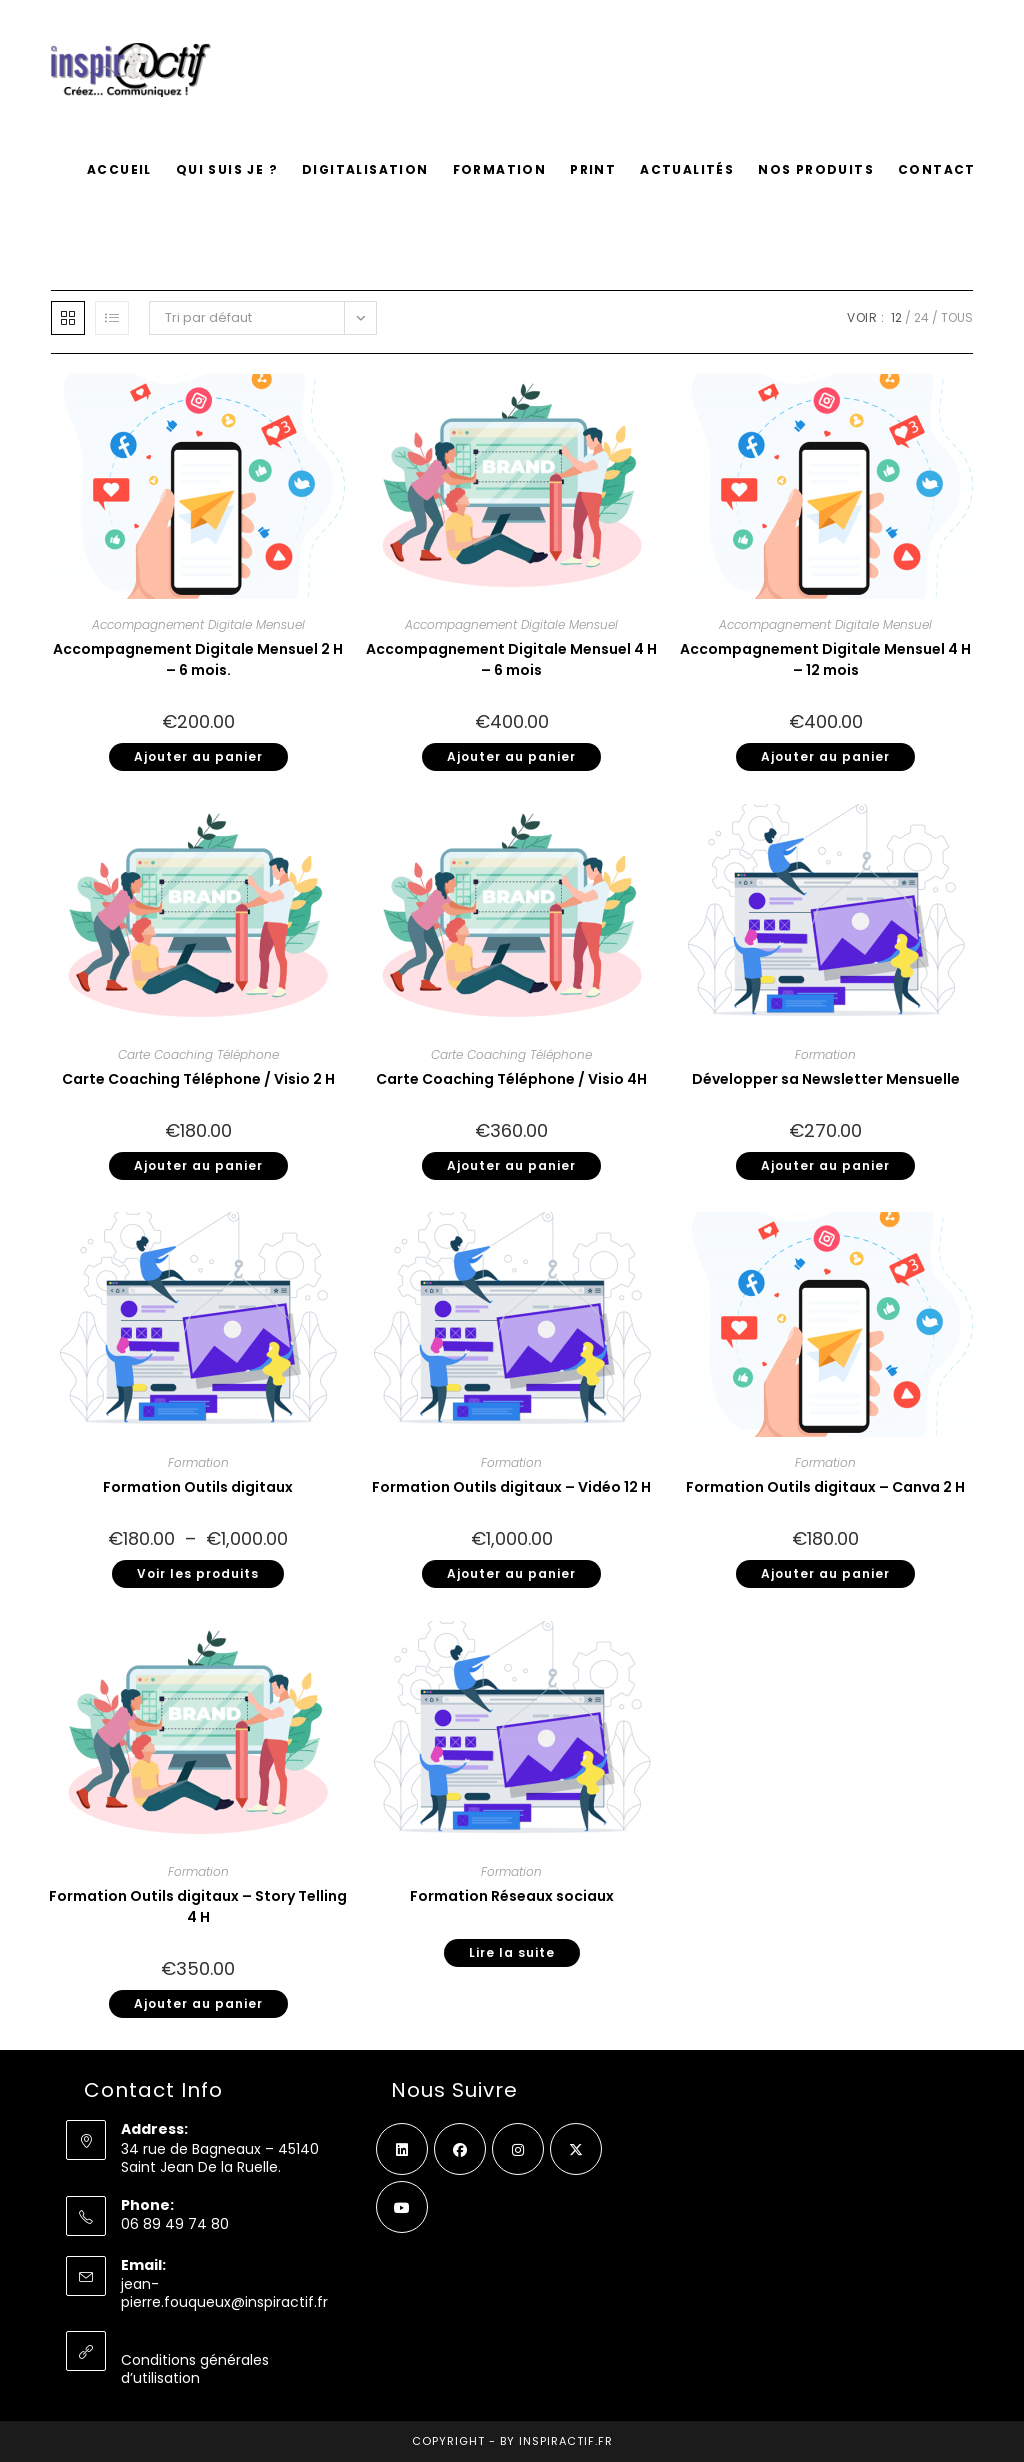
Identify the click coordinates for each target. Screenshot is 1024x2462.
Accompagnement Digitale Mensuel (198, 624)
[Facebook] (460, 2149)
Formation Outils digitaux (198, 1487)
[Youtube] (402, 2207)
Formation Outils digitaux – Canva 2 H (825, 1487)
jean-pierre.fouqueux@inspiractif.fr (224, 2293)
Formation (825, 1054)
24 (921, 317)
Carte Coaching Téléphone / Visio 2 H (198, 1079)
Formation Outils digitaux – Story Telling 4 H (198, 1906)
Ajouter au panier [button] (198, 756)
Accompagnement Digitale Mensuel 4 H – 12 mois (825, 659)
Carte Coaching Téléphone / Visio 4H (511, 1079)
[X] (576, 2149)
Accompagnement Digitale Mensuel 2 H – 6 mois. (198, 659)
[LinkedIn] (402, 2149)
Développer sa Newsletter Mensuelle (826, 1079)
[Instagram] (518, 2149)
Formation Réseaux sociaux (512, 1896)
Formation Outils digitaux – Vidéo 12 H (511, 1487)
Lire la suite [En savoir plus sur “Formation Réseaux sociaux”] (512, 1952)
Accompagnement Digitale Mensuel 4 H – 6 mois (511, 659)
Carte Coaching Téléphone (198, 1054)
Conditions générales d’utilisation (195, 2369)
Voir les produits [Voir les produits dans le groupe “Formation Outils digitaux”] (198, 1573)
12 (896, 317)
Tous (957, 317)
